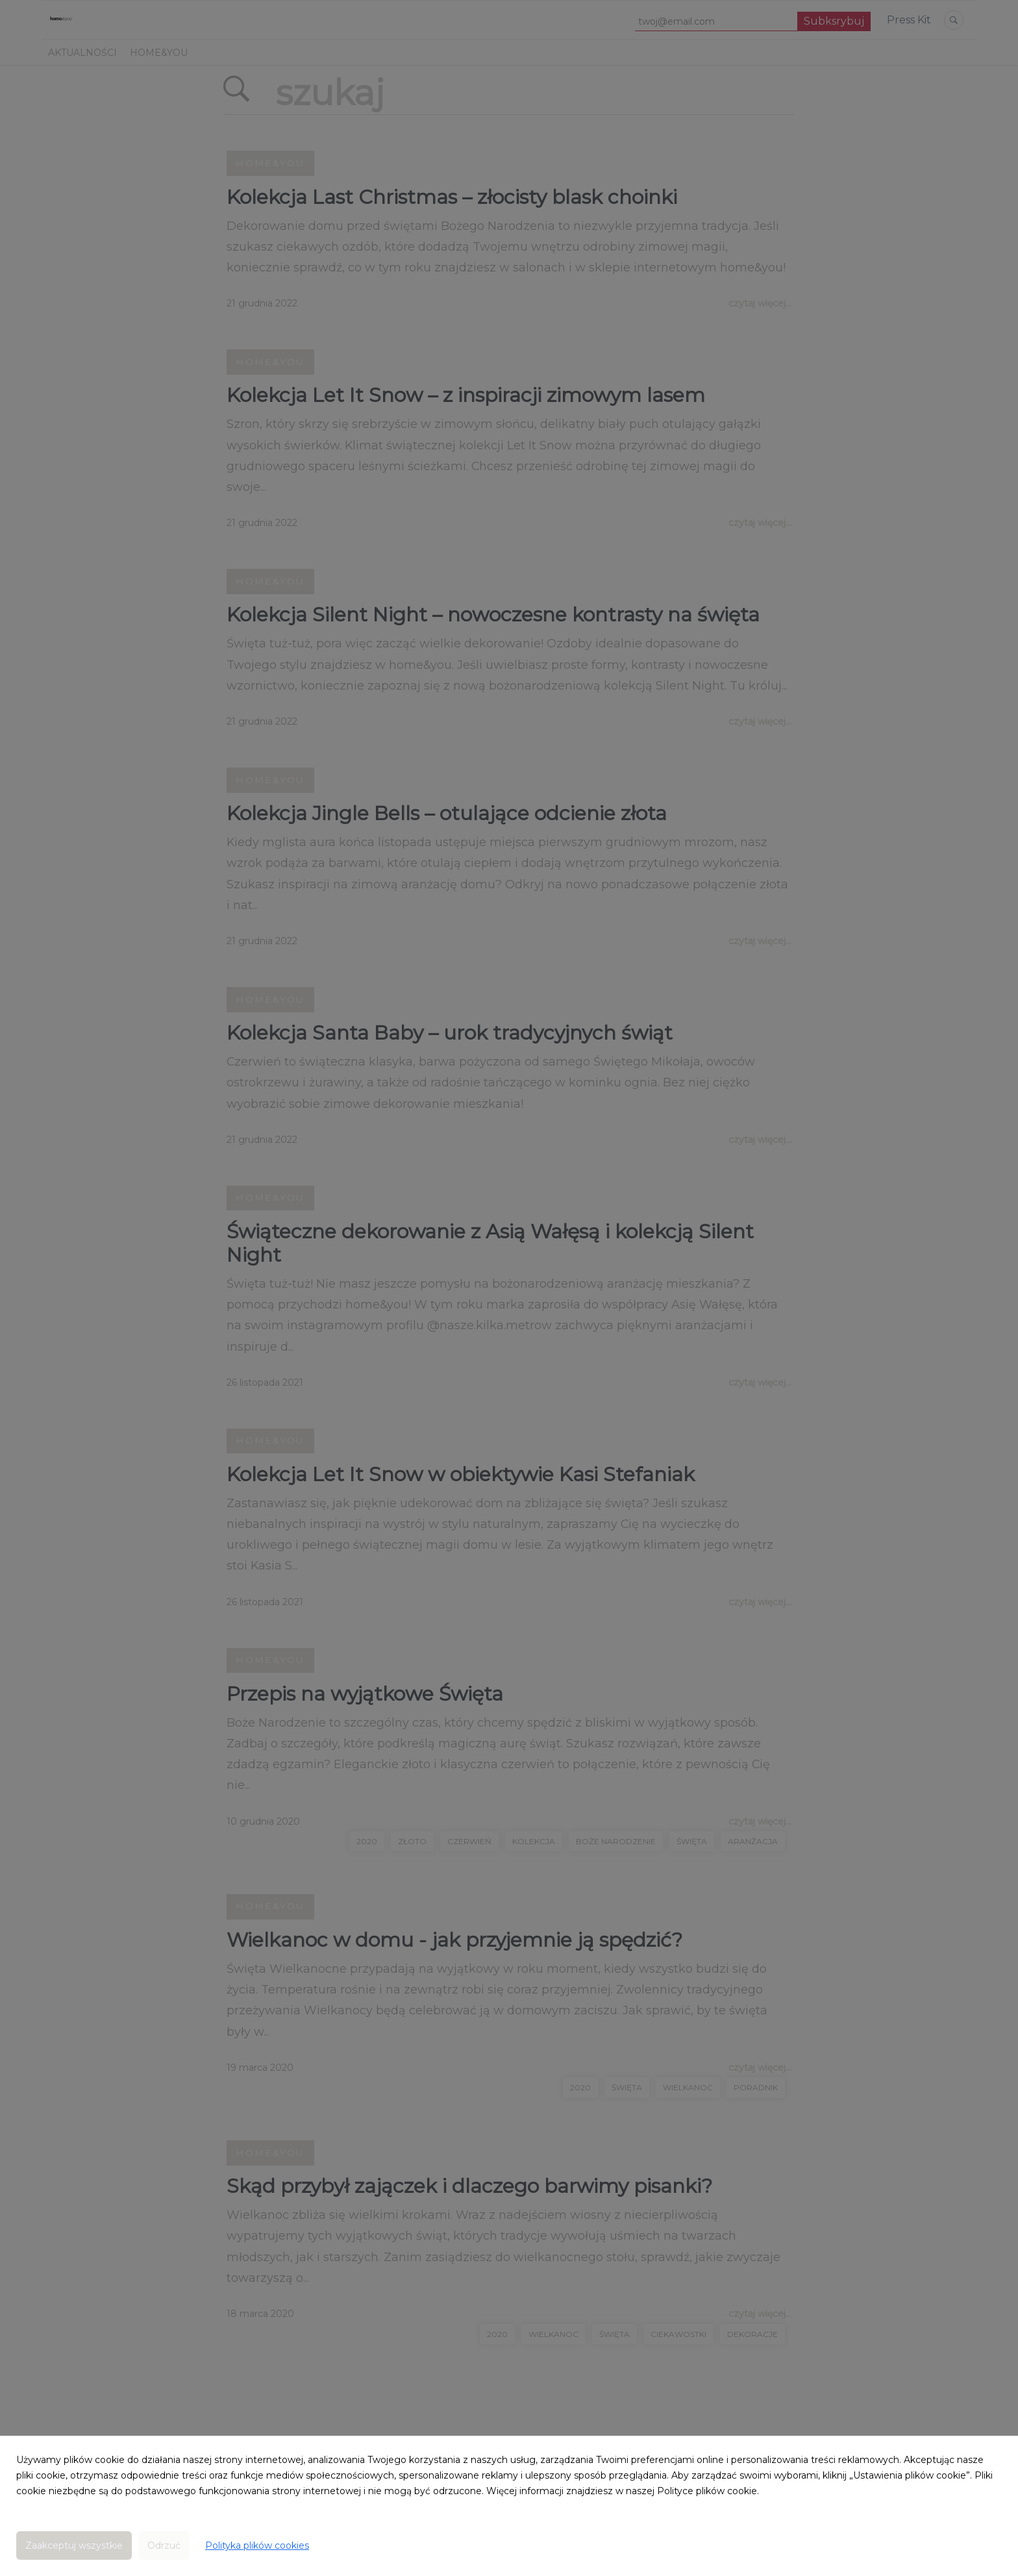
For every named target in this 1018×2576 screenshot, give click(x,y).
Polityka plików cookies (257, 2545)
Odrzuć (163, 2545)
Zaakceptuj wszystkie (74, 2545)
